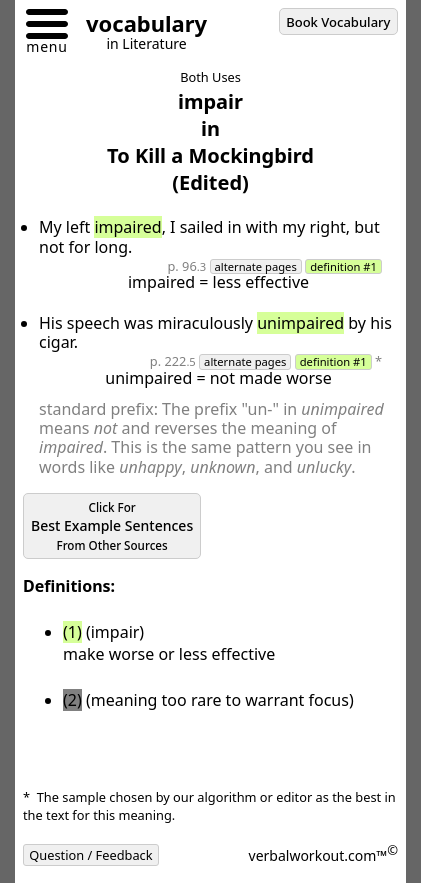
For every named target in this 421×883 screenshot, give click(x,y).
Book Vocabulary (338, 22)
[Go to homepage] (139, 26)
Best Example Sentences (112, 526)
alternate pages (256, 266)
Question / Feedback (91, 855)
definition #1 (343, 266)
